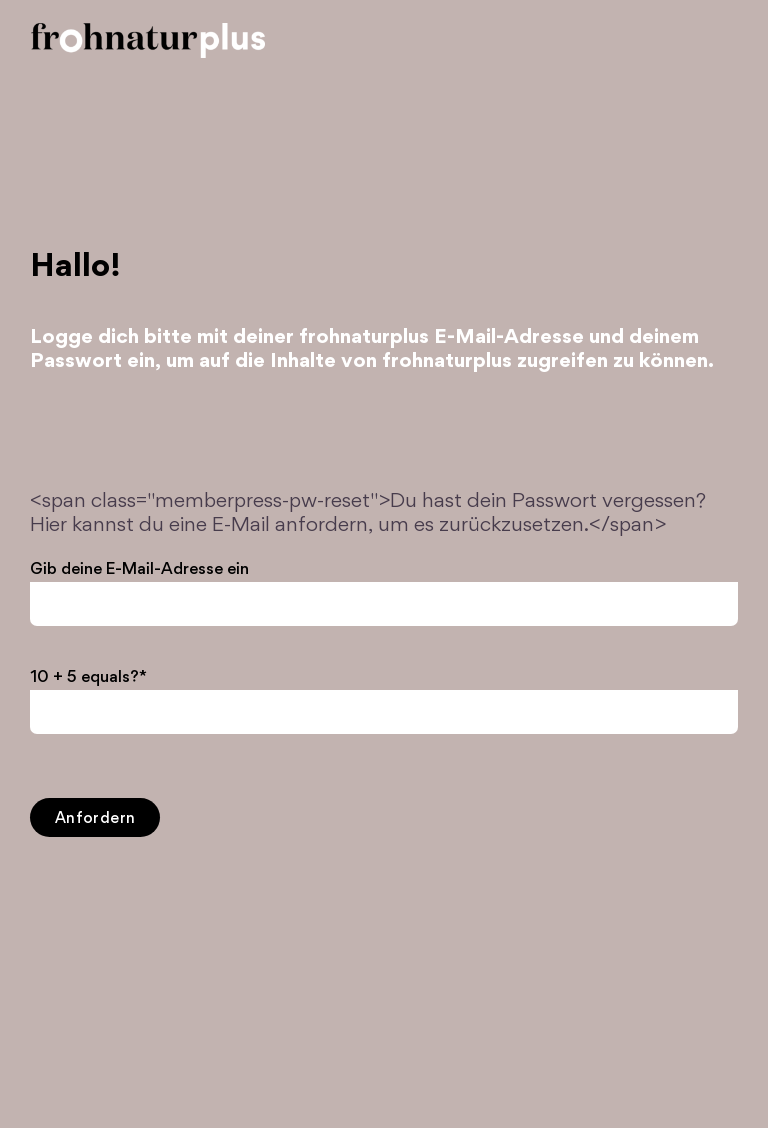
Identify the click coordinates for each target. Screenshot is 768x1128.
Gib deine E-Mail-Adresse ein (139, 569)
